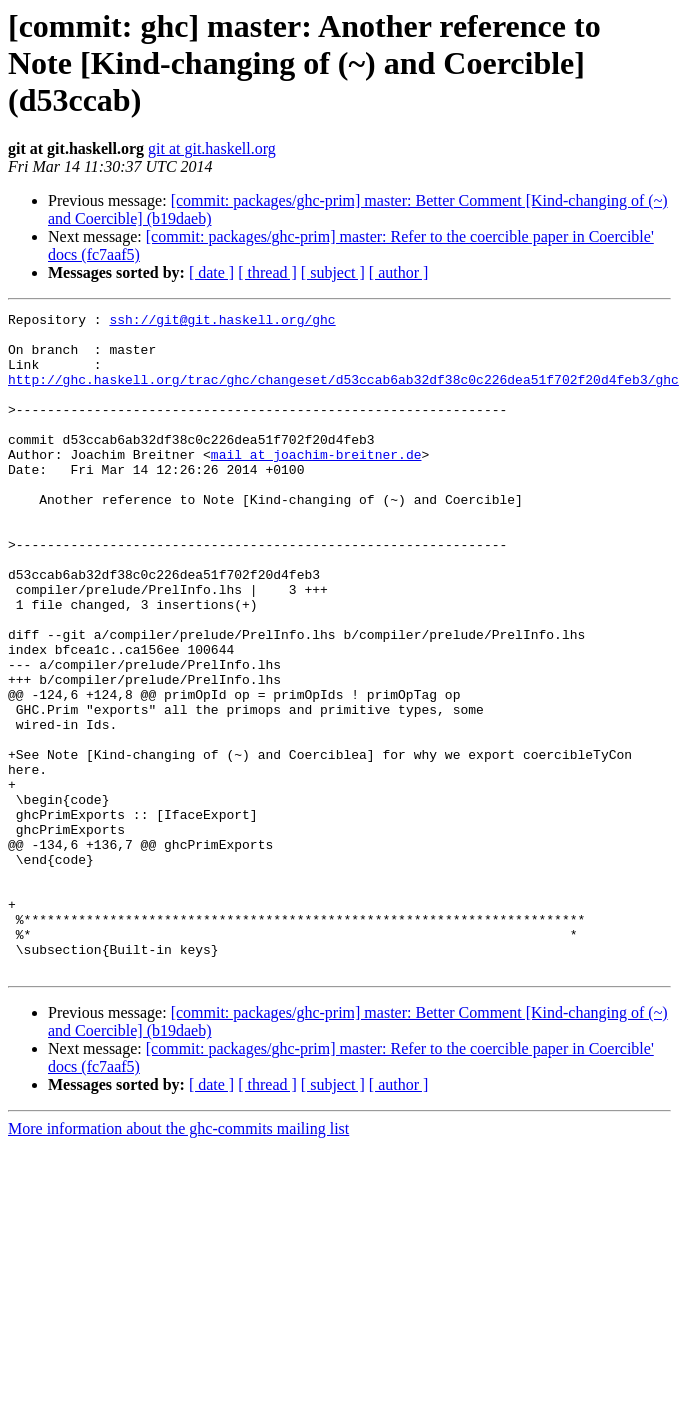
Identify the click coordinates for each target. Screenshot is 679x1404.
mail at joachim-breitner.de (316, 484)
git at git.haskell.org (212, 148)
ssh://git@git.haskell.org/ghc (222, 322)
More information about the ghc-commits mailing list (178, 1260)
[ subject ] (333, 272)
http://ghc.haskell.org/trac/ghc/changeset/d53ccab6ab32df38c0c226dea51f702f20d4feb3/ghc (343, 394)
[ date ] (211, 272)
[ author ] (399, 272)
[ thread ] (267, 272)
